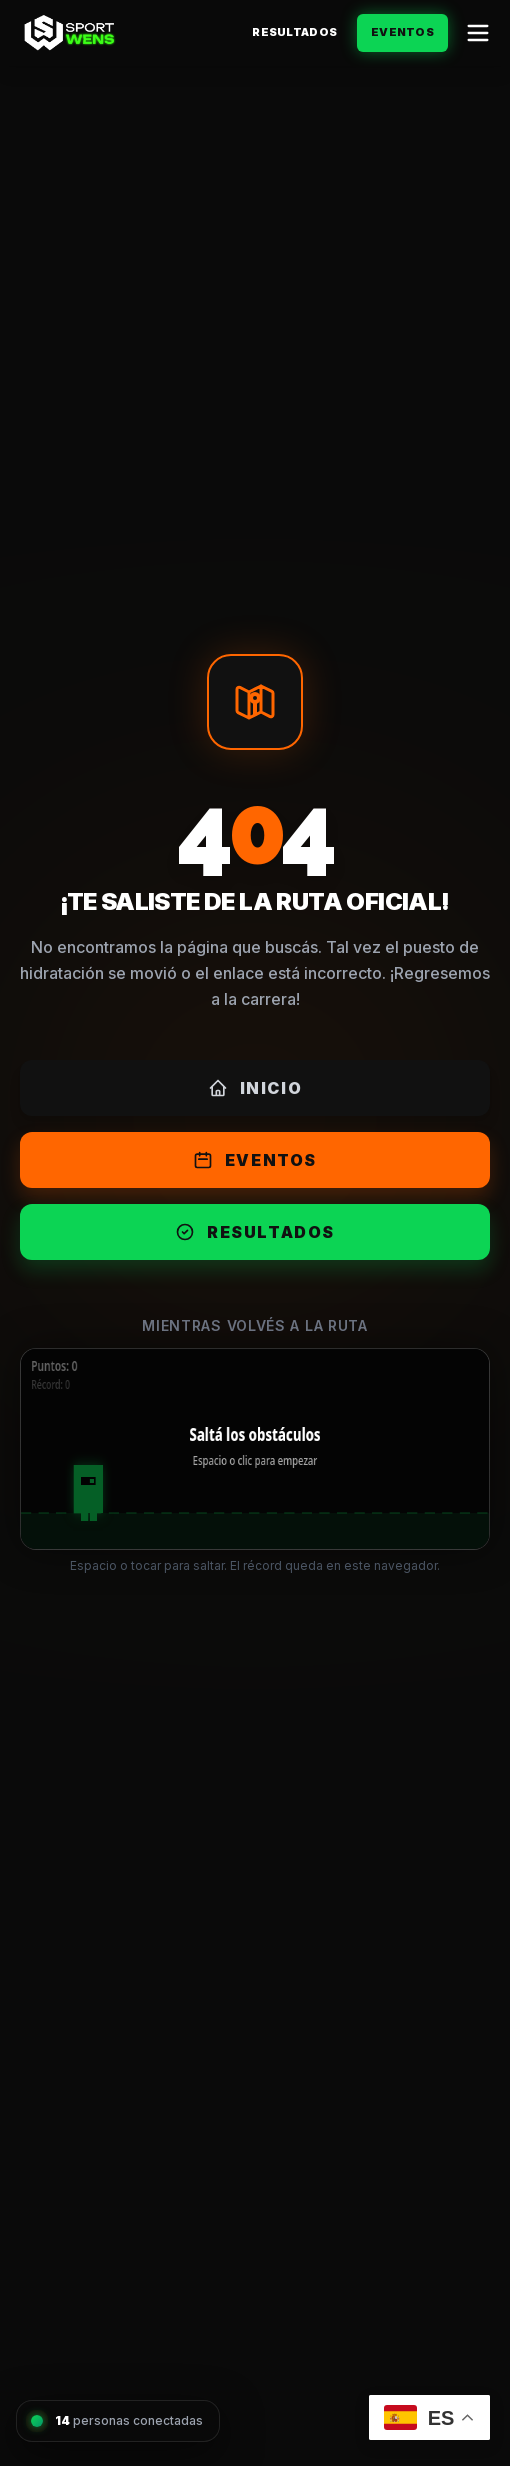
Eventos (402, 32)
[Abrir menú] (478, 33)
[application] (255, 1449)
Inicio (255, 1088)
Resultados (294, 32)
